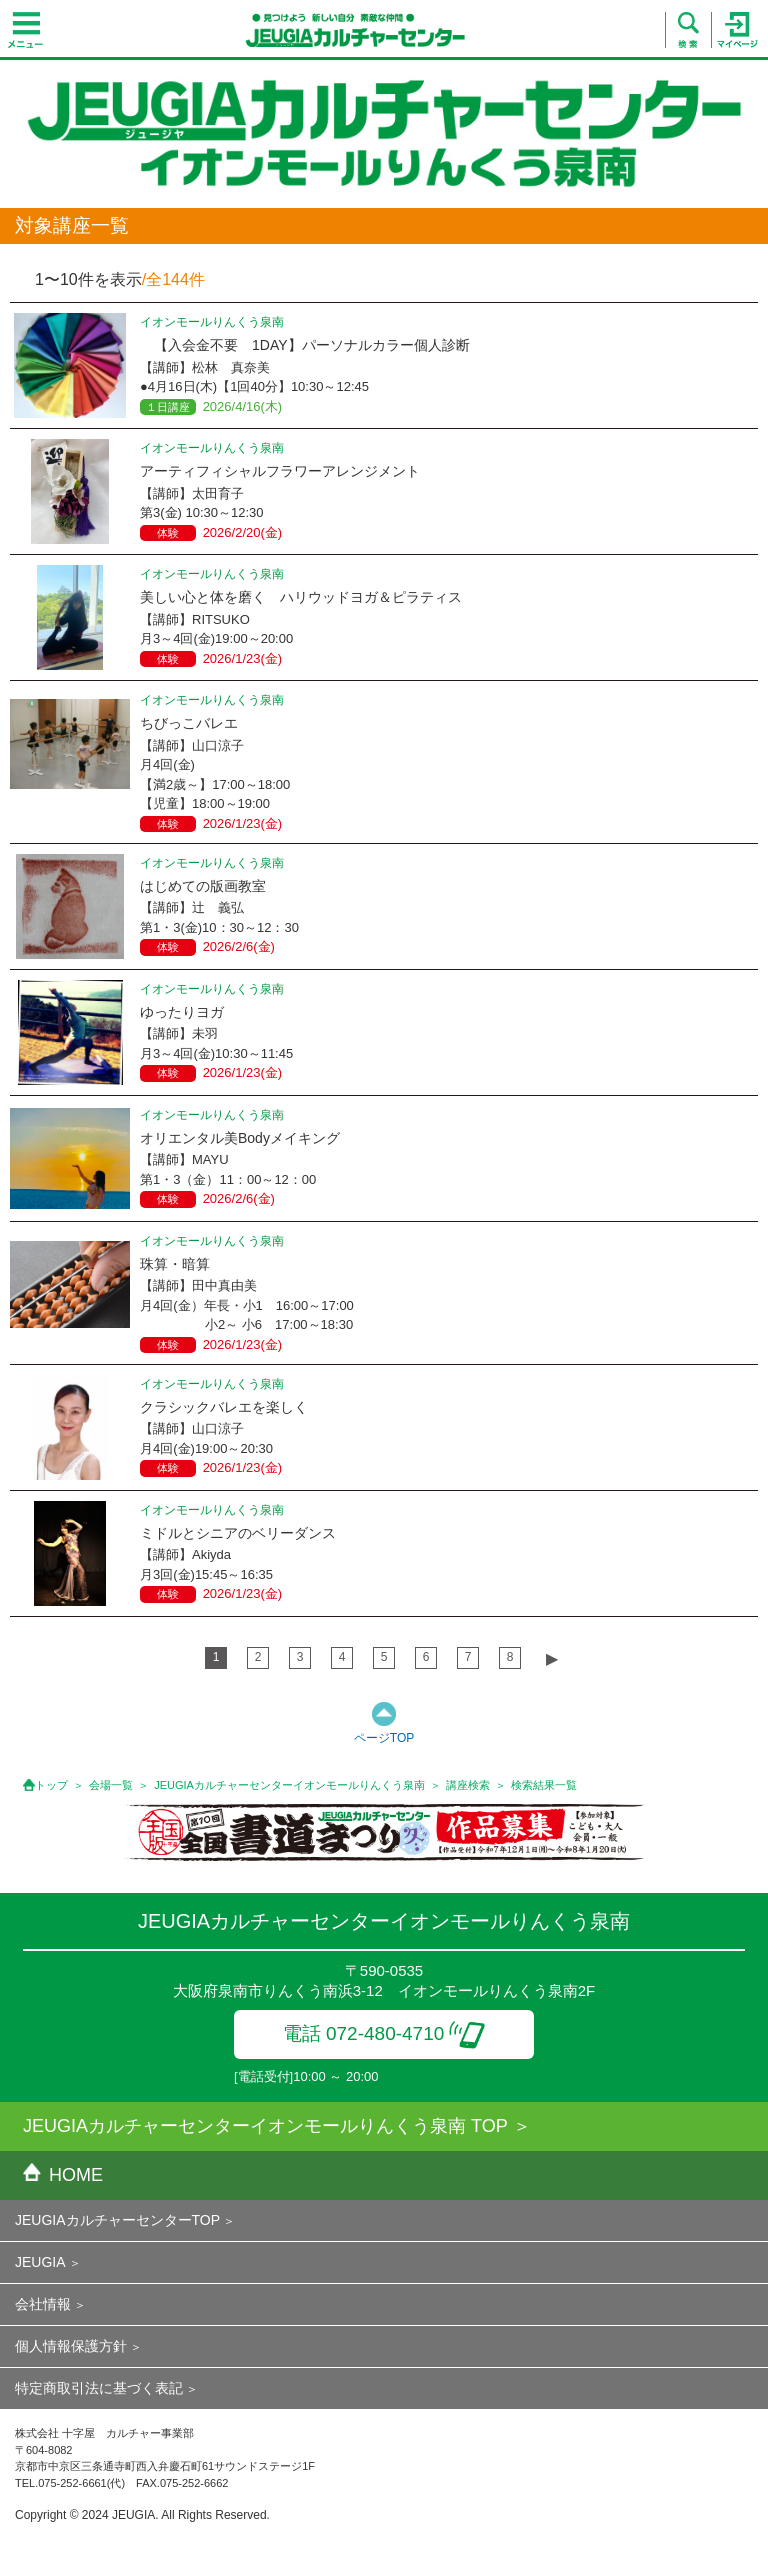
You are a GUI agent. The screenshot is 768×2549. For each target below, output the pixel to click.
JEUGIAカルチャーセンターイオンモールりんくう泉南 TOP (265, 2126)
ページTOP (384, 1738)
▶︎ (552, 1658)
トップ (51, 1785)
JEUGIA (40, 2262)
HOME (63, 2175)
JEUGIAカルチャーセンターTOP (117, 2220)
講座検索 (468, 1785)
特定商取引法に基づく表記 (99, 2388)
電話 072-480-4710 (384, 2033)
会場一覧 (111, 1785)
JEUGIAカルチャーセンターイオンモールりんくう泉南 (289, 1785)
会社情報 (43, 2304)
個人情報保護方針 (71, 2346)
